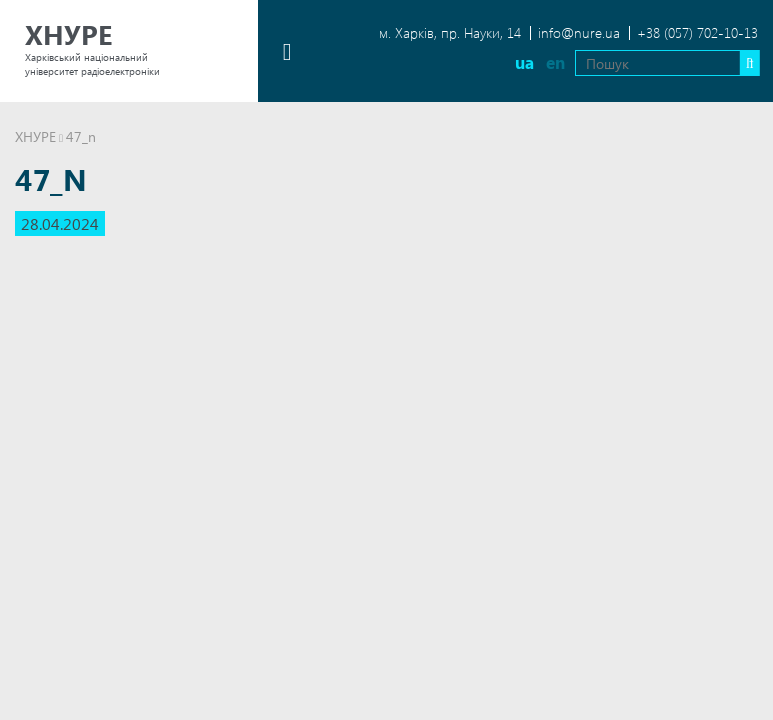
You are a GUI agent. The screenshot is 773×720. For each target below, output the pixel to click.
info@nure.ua (579, 32)
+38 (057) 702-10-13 (697, 32)
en (551, 62)
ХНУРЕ (35, 136)
